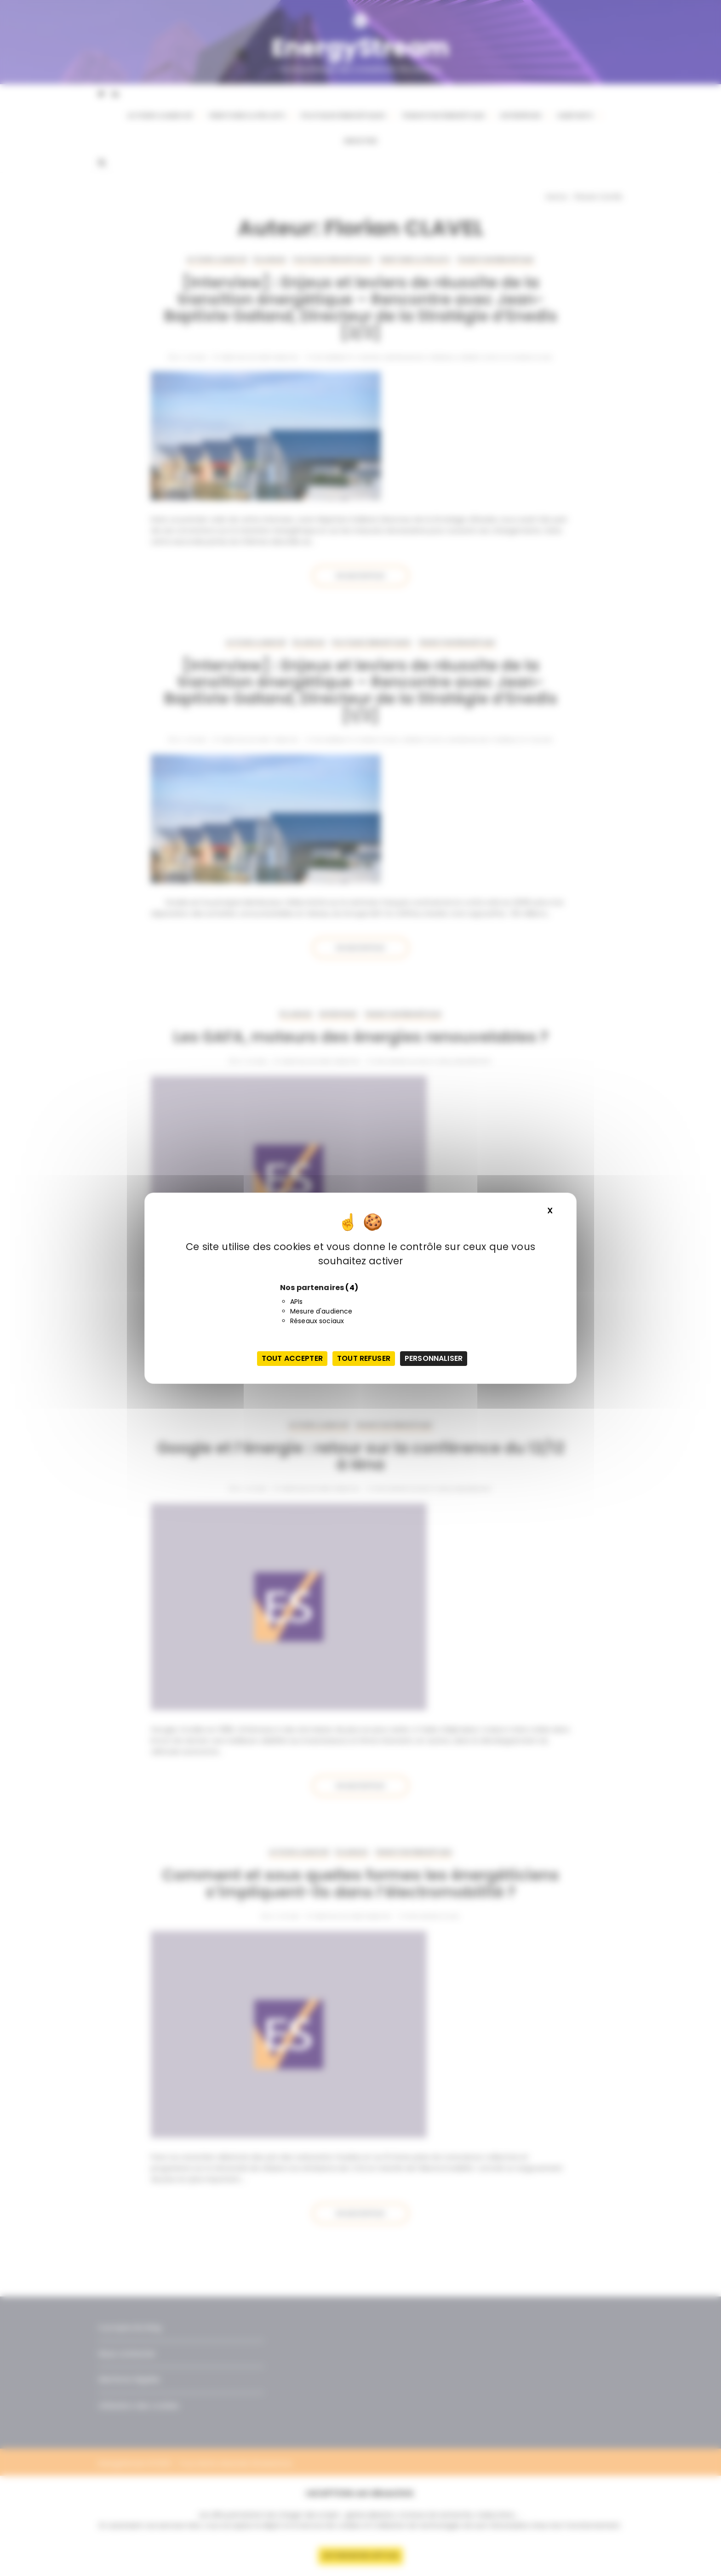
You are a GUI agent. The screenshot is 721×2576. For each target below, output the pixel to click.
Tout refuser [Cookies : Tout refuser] (363, 1358)
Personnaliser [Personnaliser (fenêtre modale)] (434, 1358)
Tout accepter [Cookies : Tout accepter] (292, 1358)
